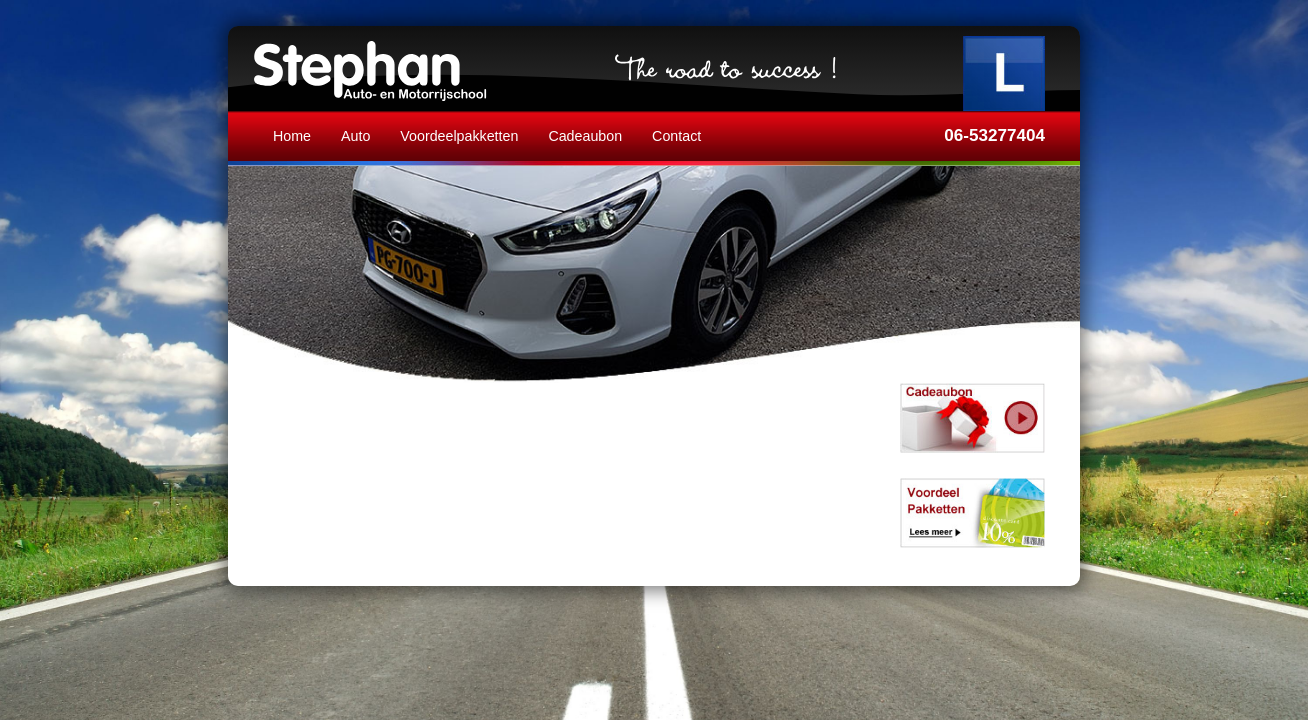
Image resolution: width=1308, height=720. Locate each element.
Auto (355, 136)
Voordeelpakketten (459, 136)
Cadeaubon (585, 136)
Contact (676, 136)
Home (292, 136)
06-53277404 (994, 135)
